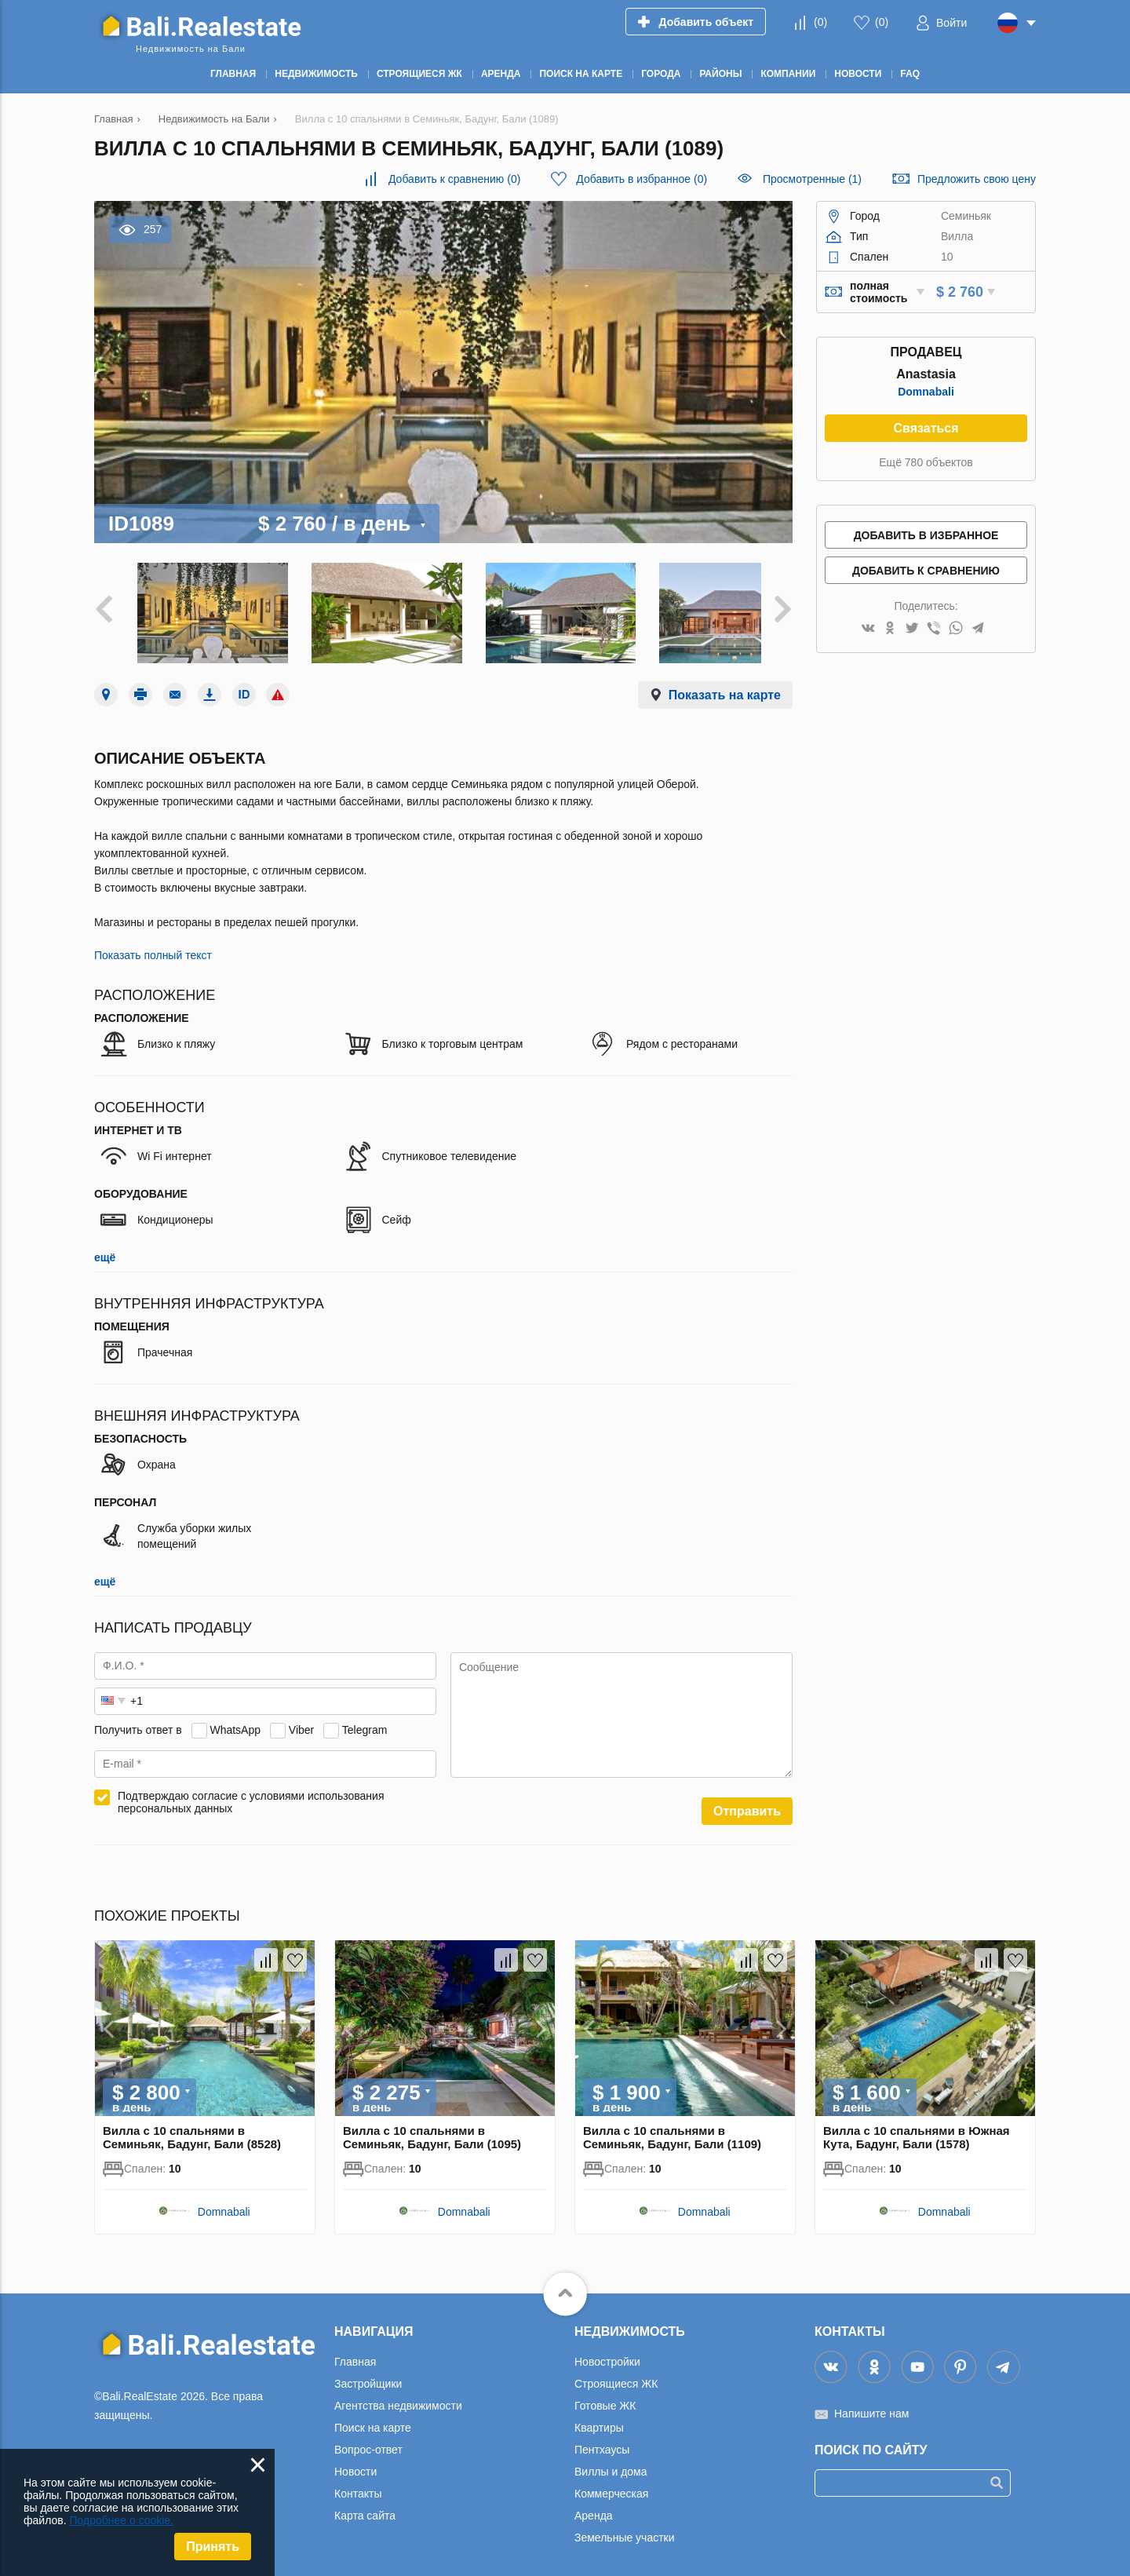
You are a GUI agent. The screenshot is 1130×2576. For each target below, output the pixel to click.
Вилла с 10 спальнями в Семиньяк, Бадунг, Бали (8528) (192, 2127)
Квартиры (599, 2417)
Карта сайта (365, 2505)
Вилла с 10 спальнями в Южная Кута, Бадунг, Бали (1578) (916, 2127)
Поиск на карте (372, 2417)
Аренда (593, 2505)
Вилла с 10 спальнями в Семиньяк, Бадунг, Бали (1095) (432, 2127)
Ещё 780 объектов (925, 462)
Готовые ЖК (605, 2395)
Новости (355, 2461)
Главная (355, 2351)
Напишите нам (871, 2403)
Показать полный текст (153, 945)
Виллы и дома (610, 2461)
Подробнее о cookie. (121, 2520)
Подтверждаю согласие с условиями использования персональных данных (251, 1791)
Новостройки (607, 2351)
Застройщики (368, 2373)
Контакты (357, 2483)
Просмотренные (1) (812, 179)
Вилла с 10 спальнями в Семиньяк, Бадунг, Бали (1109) (672, 2127)
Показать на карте (725, 684)
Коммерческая (611, 2483)
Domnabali (926, 391)
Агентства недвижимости (398, 2395)
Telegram (365, 1719)
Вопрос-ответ (368, 2439)
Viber (301, 1719)
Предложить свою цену (976, 179)
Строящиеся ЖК (616, 2373)
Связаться (925, 428)
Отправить (747, 1801)
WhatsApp (235, 1719)
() (820, 22)
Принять (212, 2546)
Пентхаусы (601, 2439)
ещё (104, 1247)
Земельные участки (624, 2527)
